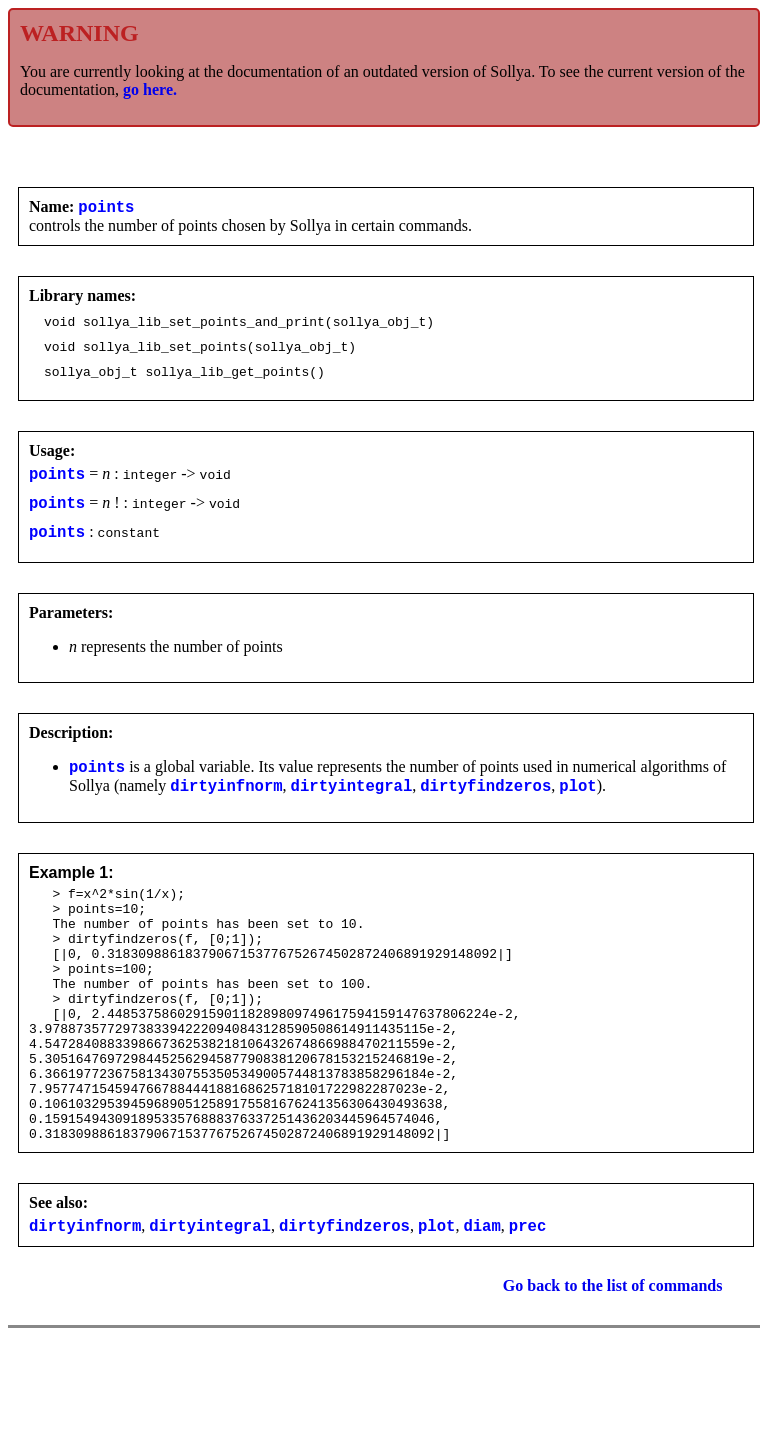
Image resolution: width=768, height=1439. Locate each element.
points (106, 209)
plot (577, 812)
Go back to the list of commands (613, 1366)
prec (527, 1306)
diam (481, 1306)
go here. (150, 89)
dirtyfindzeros (485, 812)
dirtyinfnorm (226, 812)
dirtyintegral (352, 812)
